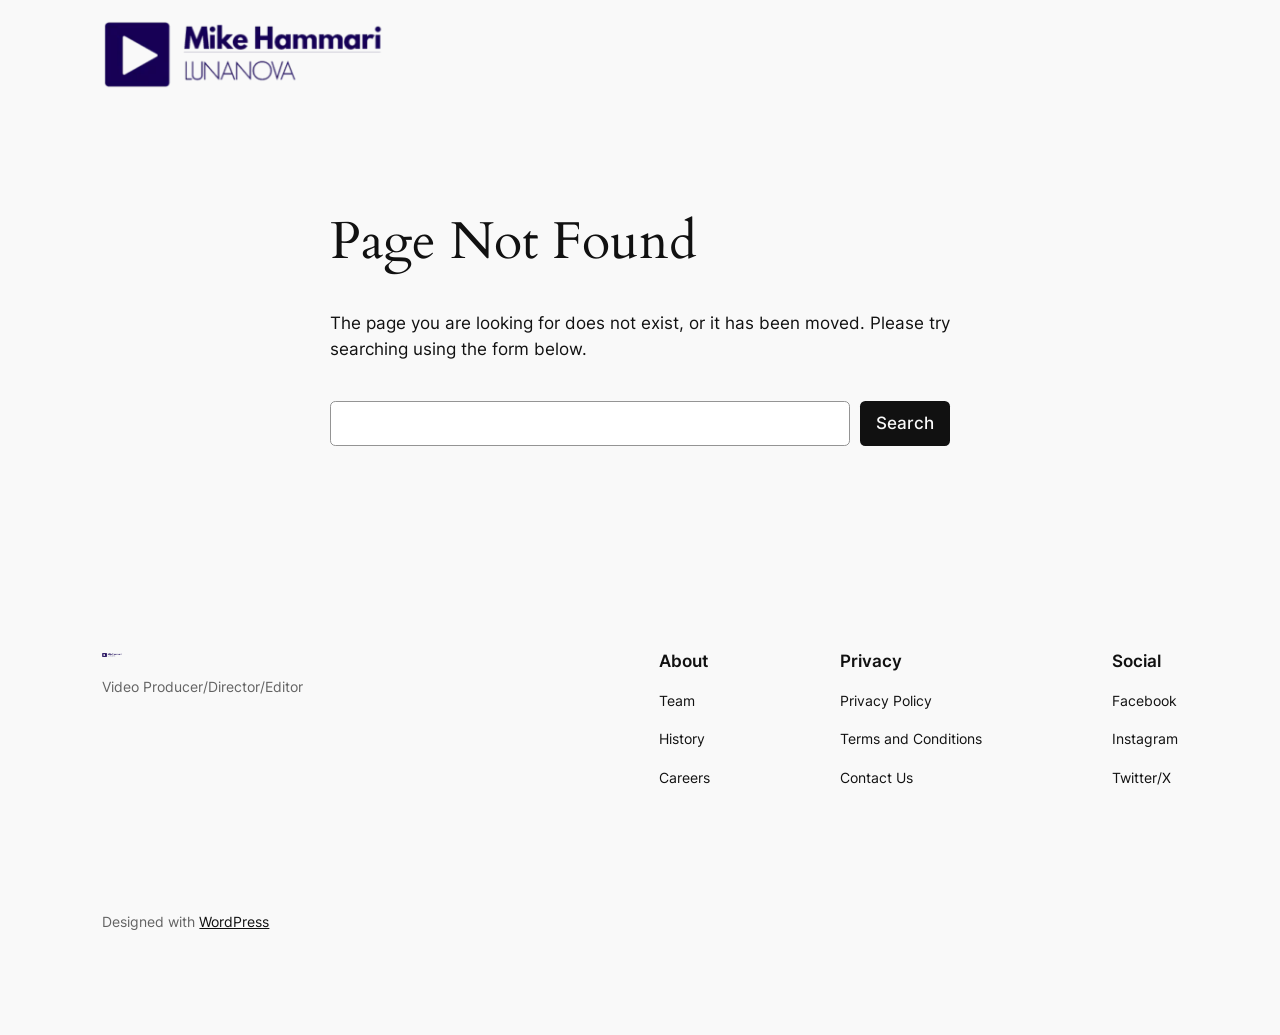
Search (905, 423)
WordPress (234, 921)
